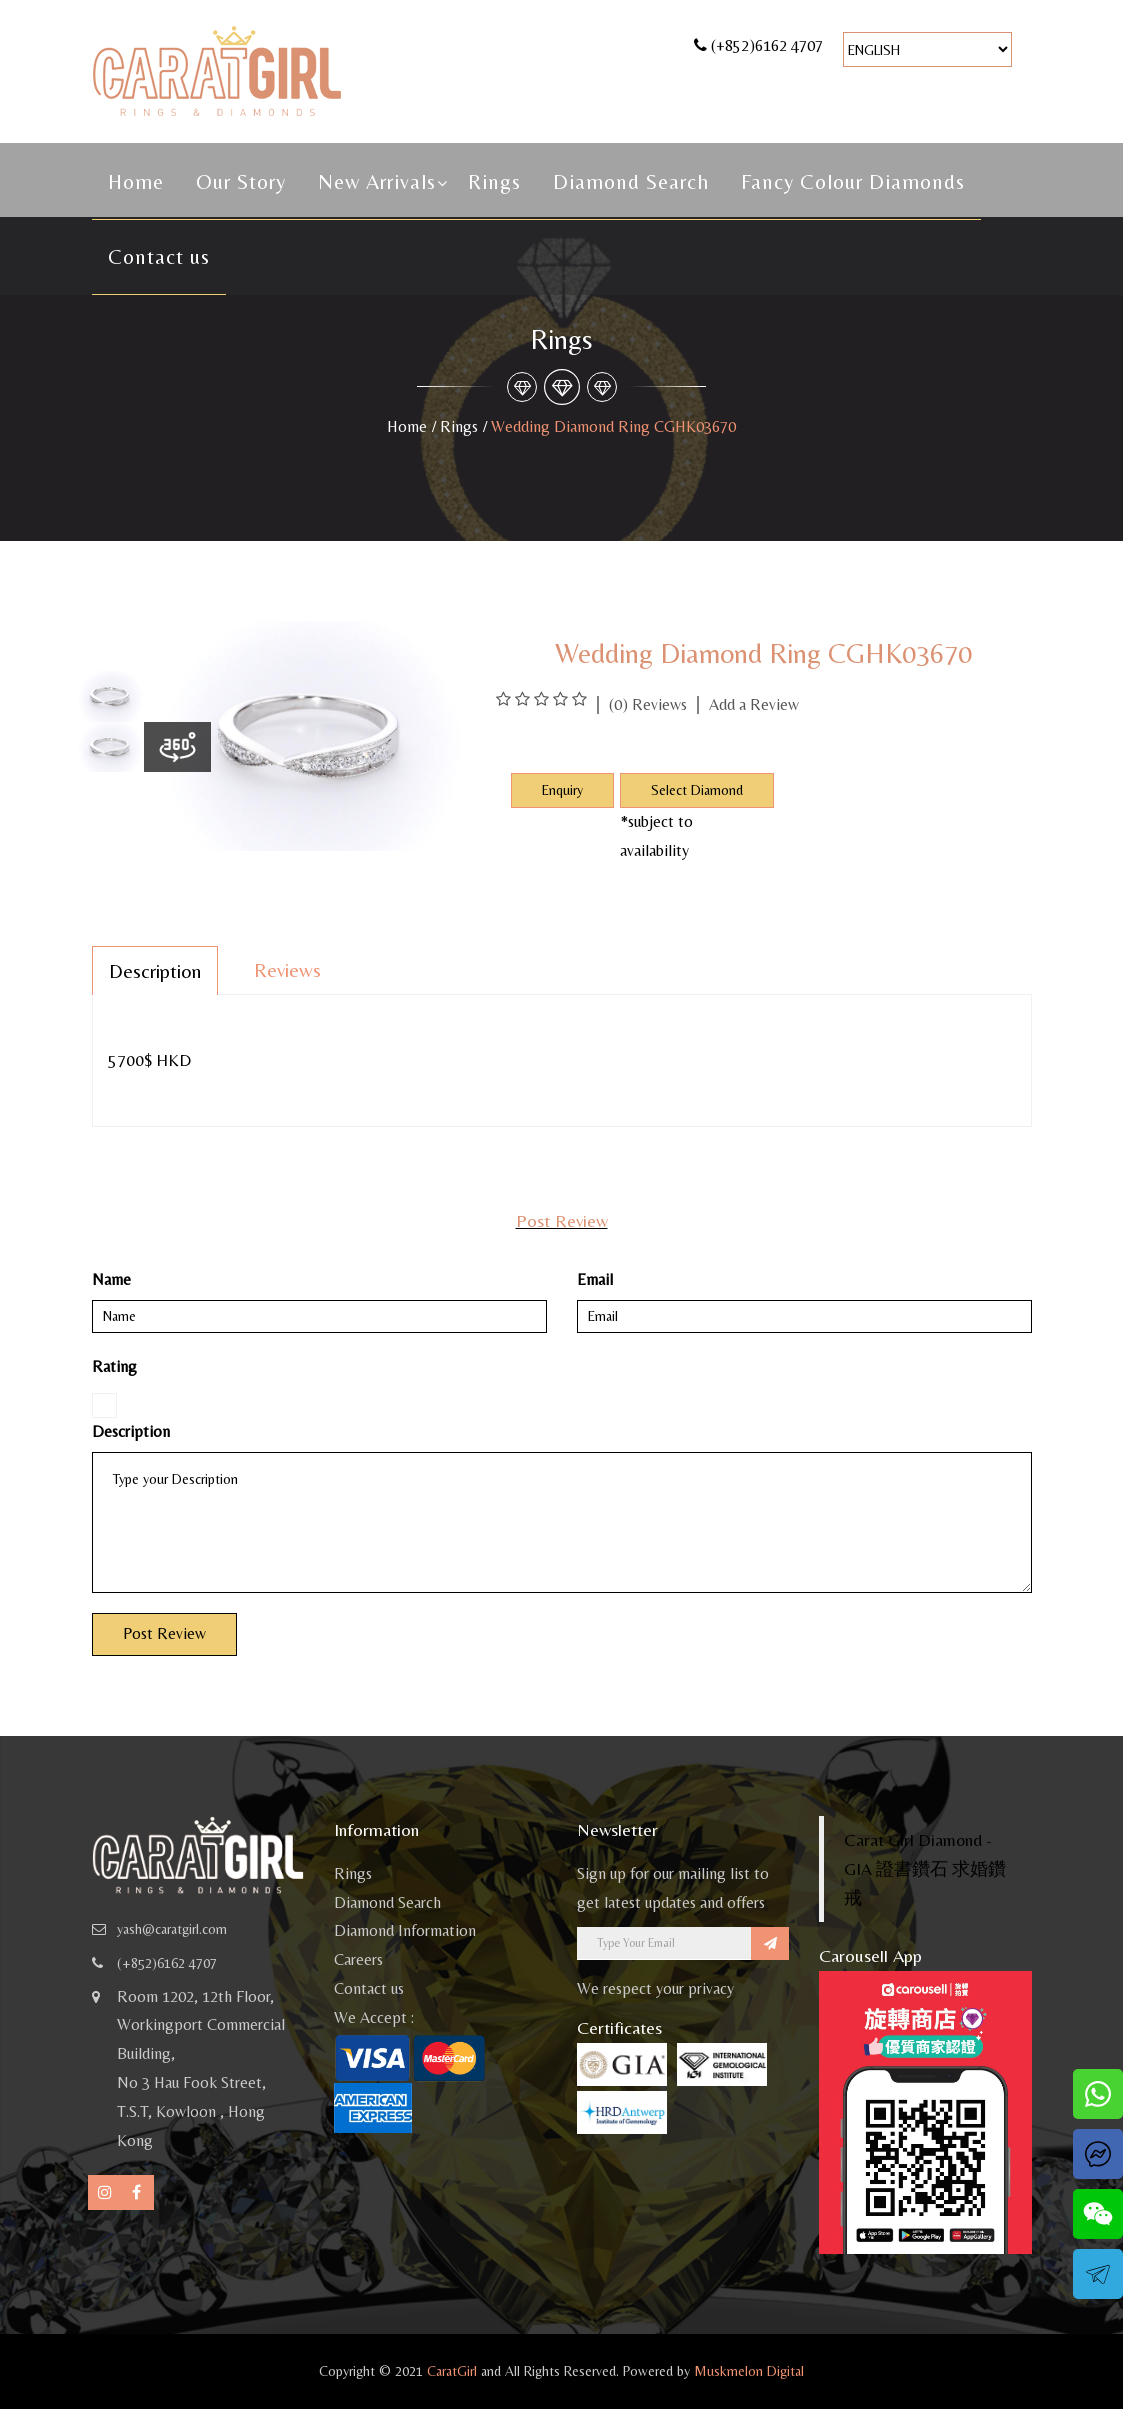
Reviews (287, 969)
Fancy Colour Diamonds (853, 182)
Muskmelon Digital (749, 2371)
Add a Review (754, 704)
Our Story (241, 182)
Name (111, 1279)
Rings (494, 182)
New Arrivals (377, 182)
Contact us (159, 257)
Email (595, 1279)
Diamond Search (631, 182)
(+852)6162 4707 (767, 45)
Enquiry (562, 790)
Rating (114, 1366)
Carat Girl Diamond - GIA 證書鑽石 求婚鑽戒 (925, 1869)
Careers (358, 1959)
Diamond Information (405, 1930)
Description (155, 970)
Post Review (164, 1633)
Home (136, 182)
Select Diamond (697, 790)
